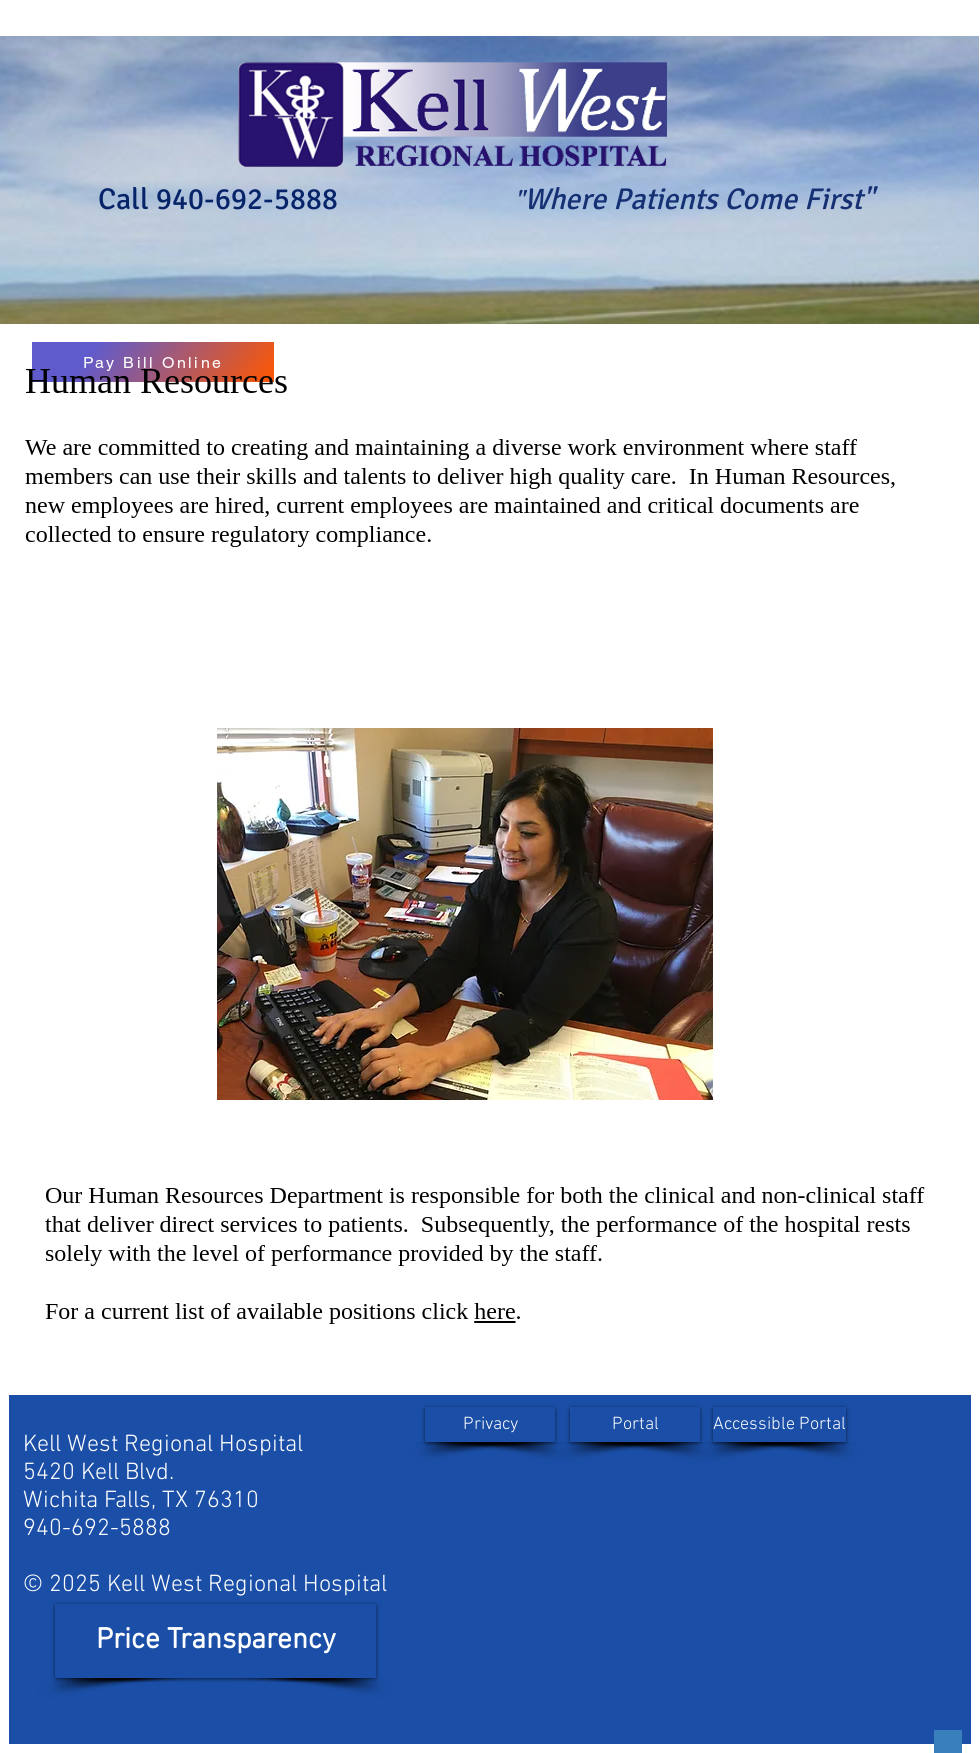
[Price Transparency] (215, 1641)
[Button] (948, 1741)
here (494, 1311)
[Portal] (635, 1424)
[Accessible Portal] (779, 1424)
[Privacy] (490, 1424)
